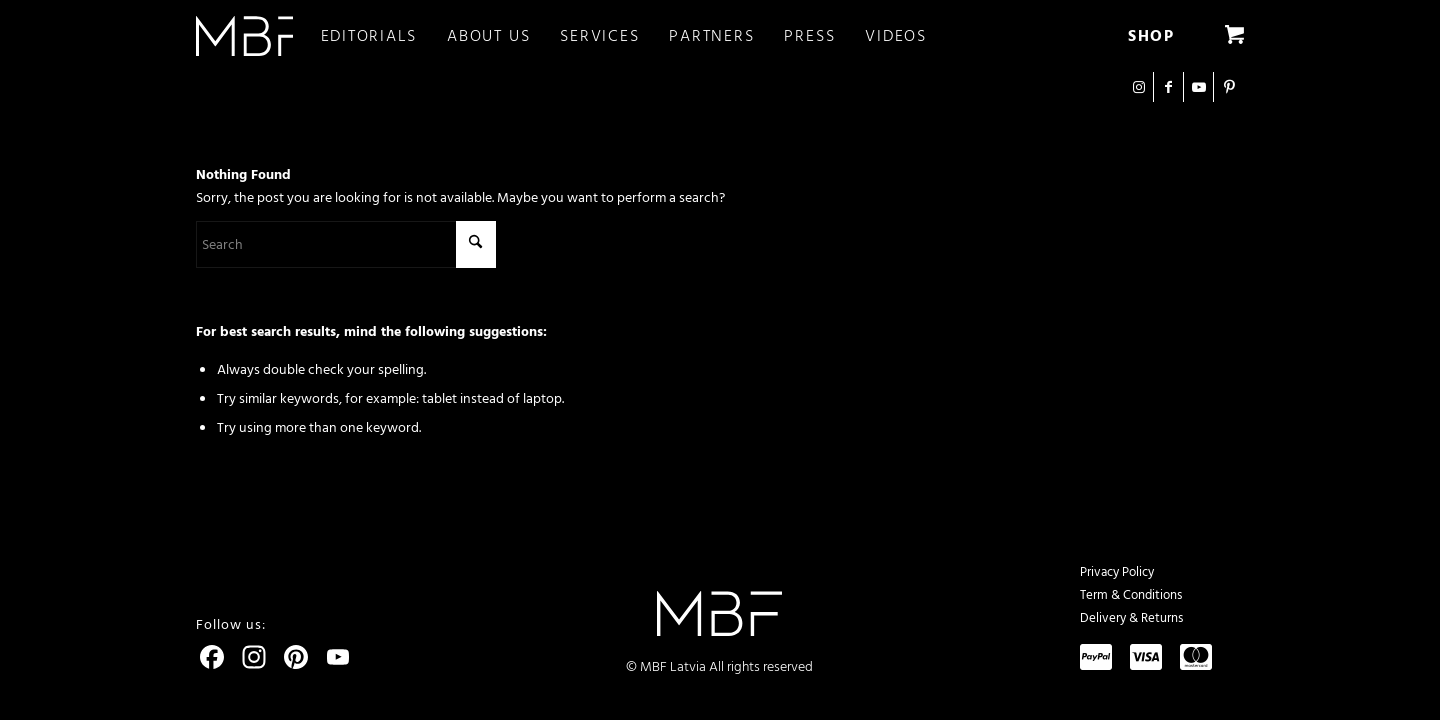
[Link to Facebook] (1168, 87)
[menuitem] (384, 36)
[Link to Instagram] (1138, 87)
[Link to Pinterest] (1229, 87)
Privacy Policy (1117, 572)
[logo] (244, 36)
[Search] (346, 244)
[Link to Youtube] (1198, 87)
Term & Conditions (1131, 595)
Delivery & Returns (1131, 618)
